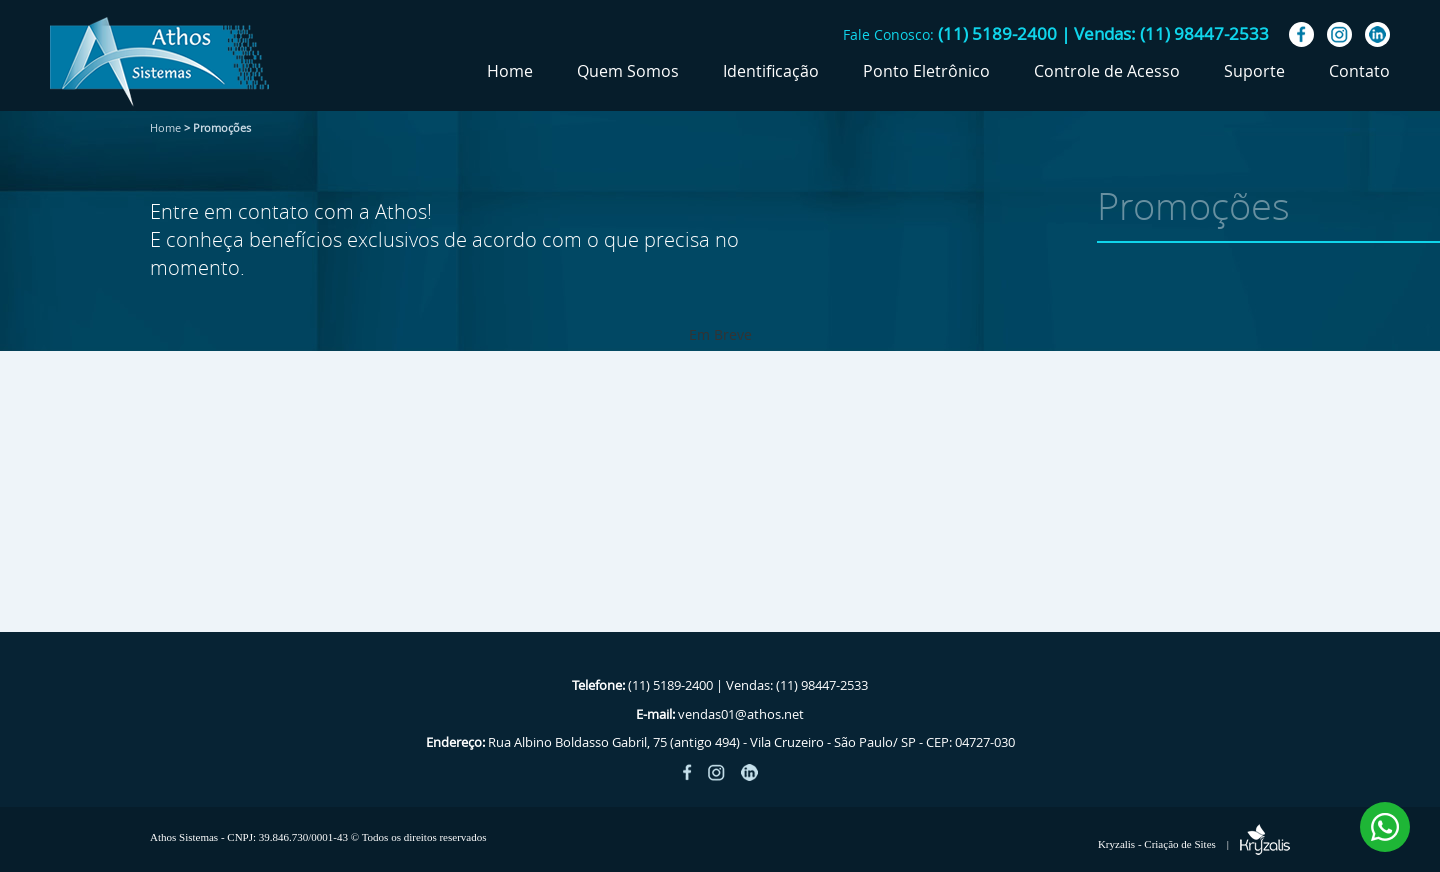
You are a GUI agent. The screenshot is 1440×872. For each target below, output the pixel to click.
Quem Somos (628, 71)
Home (510, 71)
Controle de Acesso (1107, 71)
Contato (1359, 71)
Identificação (771, 71)
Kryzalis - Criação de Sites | (1194, 844)
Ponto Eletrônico (926, 71)
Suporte (1254, 71)
